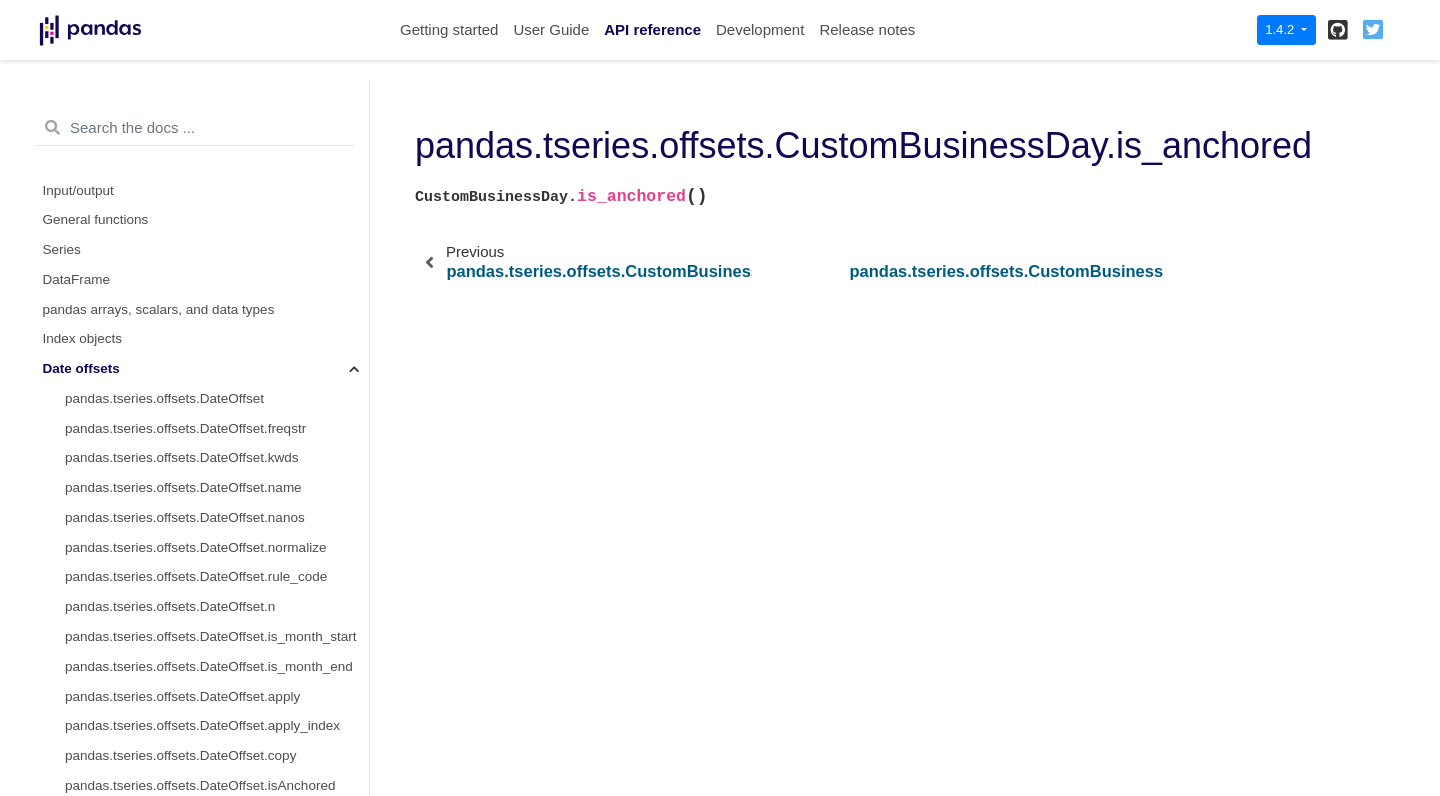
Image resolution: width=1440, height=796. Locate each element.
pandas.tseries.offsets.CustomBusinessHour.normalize (217, 671)
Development (760, 29)
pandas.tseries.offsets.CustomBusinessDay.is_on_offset (217, 284)
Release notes (867, 29)
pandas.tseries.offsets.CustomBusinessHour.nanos (217, 641)
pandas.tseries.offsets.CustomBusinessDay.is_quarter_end (217, 432)
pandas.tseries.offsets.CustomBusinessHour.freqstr (217, 551)
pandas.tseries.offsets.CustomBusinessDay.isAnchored (217, 194)
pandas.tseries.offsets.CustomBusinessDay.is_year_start (217, 462)
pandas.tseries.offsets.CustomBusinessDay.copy (210, 165)
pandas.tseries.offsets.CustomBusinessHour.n (203, 730)
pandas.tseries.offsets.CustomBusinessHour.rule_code (217, 700)
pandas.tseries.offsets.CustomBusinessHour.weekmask (217, 760)
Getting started (449, 29)
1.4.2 (1281, 29)
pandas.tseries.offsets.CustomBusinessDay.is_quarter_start (217, 403)
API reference (652, 29)
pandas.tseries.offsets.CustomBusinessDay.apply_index (217, 105)
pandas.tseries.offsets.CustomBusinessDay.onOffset (217, 224)
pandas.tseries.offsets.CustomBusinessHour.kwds (214, 581)
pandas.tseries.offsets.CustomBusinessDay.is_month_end (217, 373)
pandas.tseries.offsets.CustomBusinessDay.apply (212, 135)
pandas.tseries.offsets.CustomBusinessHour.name (216, 611)
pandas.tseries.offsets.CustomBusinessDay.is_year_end (217, 492)
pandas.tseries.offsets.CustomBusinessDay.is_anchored (217, 254)
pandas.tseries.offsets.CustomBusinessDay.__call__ (217, 313)
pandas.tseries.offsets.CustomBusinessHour (197, 522)
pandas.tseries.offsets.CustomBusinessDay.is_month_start (217, 343)
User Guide (551, 29)
